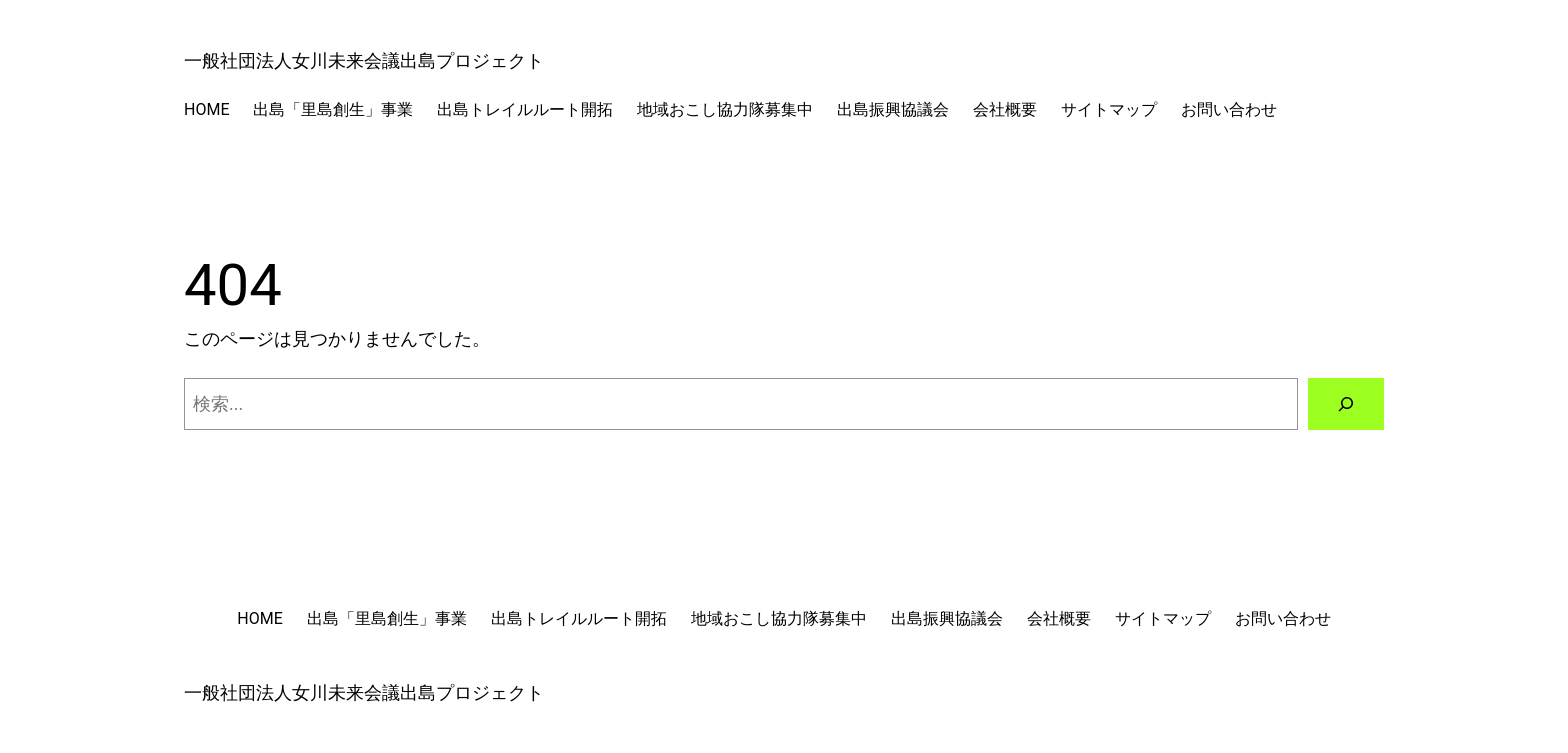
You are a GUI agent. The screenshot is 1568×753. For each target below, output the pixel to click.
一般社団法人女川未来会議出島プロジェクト (364, 60)
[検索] (1346, 404)
